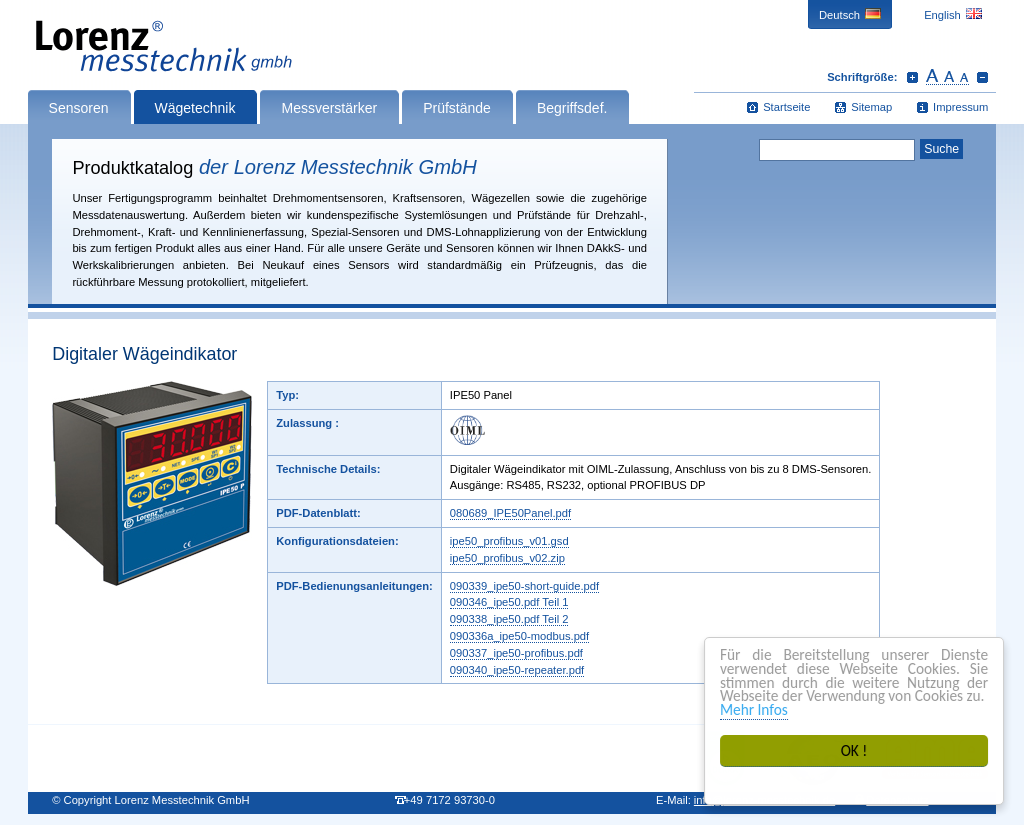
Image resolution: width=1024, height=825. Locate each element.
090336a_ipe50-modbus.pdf (519, 636)
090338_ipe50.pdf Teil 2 (509, 619)
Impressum (960, 107)
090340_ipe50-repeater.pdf (517, 670)
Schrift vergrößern (912, 77)
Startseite (786, 107)
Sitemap (871, 107)
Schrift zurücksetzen (947, 77)
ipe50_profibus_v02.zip (507, 558)
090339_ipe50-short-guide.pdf (524, 586)
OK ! (854, 750)
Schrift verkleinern (982, 77)
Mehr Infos (754, 709)
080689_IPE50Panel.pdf (510, 513)
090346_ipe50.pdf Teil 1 (509, 602)
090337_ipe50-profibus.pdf (516, 653)
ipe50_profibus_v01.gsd (509, 541)
